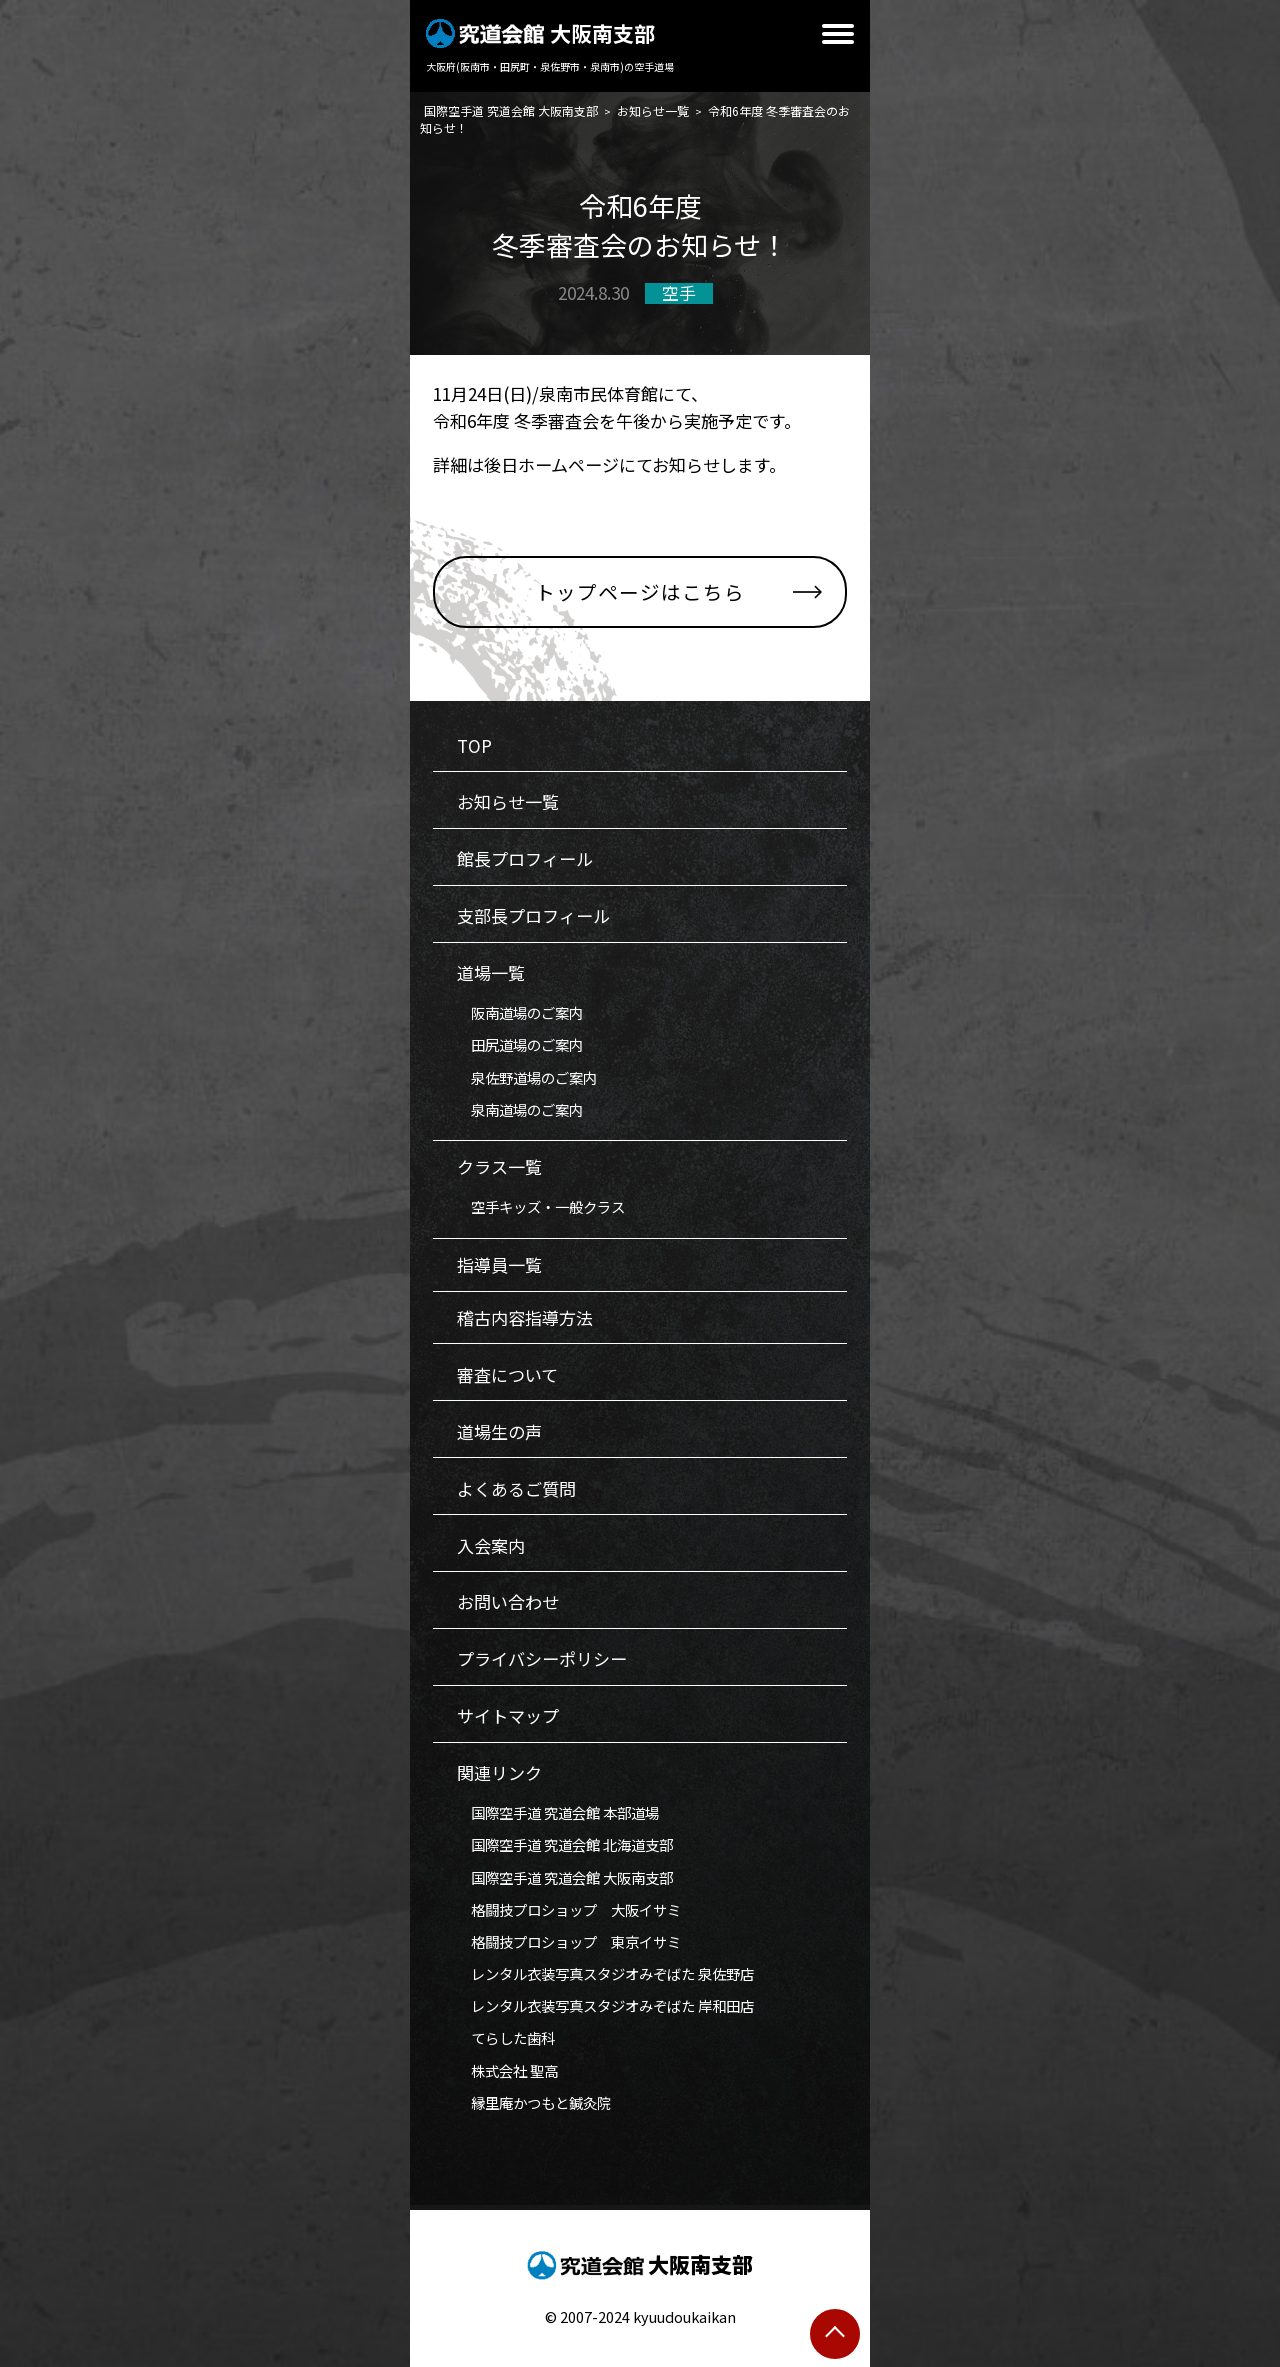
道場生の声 (499, 1431)
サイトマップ (508, 1715)
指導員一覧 (499, 1264)
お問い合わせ (508, 1601)
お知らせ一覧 (508, 801)
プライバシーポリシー (542, 1658)
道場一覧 (491, 972)
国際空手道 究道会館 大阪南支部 (565, 1877)
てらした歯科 (506, 2037)
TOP (474, 745)
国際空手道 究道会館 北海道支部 (565, 1844)
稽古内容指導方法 (525, 1317)
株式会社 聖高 (507, 2070)
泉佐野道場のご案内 (527, 1077)
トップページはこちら (640, 591)
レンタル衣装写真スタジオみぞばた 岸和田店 (605, 2005)
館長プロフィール (525, 858)
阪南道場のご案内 (520, 1012)
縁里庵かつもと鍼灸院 (534, 2102)
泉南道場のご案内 (520, 1109)
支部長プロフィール (533, 915)
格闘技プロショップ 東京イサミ (569, 1941)
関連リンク (499, 1772)
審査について (507, 1374)
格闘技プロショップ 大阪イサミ (569, 1909)
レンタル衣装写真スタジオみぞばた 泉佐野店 (605, 1973)
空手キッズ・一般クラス (541, 1206)
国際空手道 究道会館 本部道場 (558, 1812)
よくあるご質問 (516, 1488)
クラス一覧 (499, 1166)
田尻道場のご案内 (520, 1044)
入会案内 (491, 1545)
